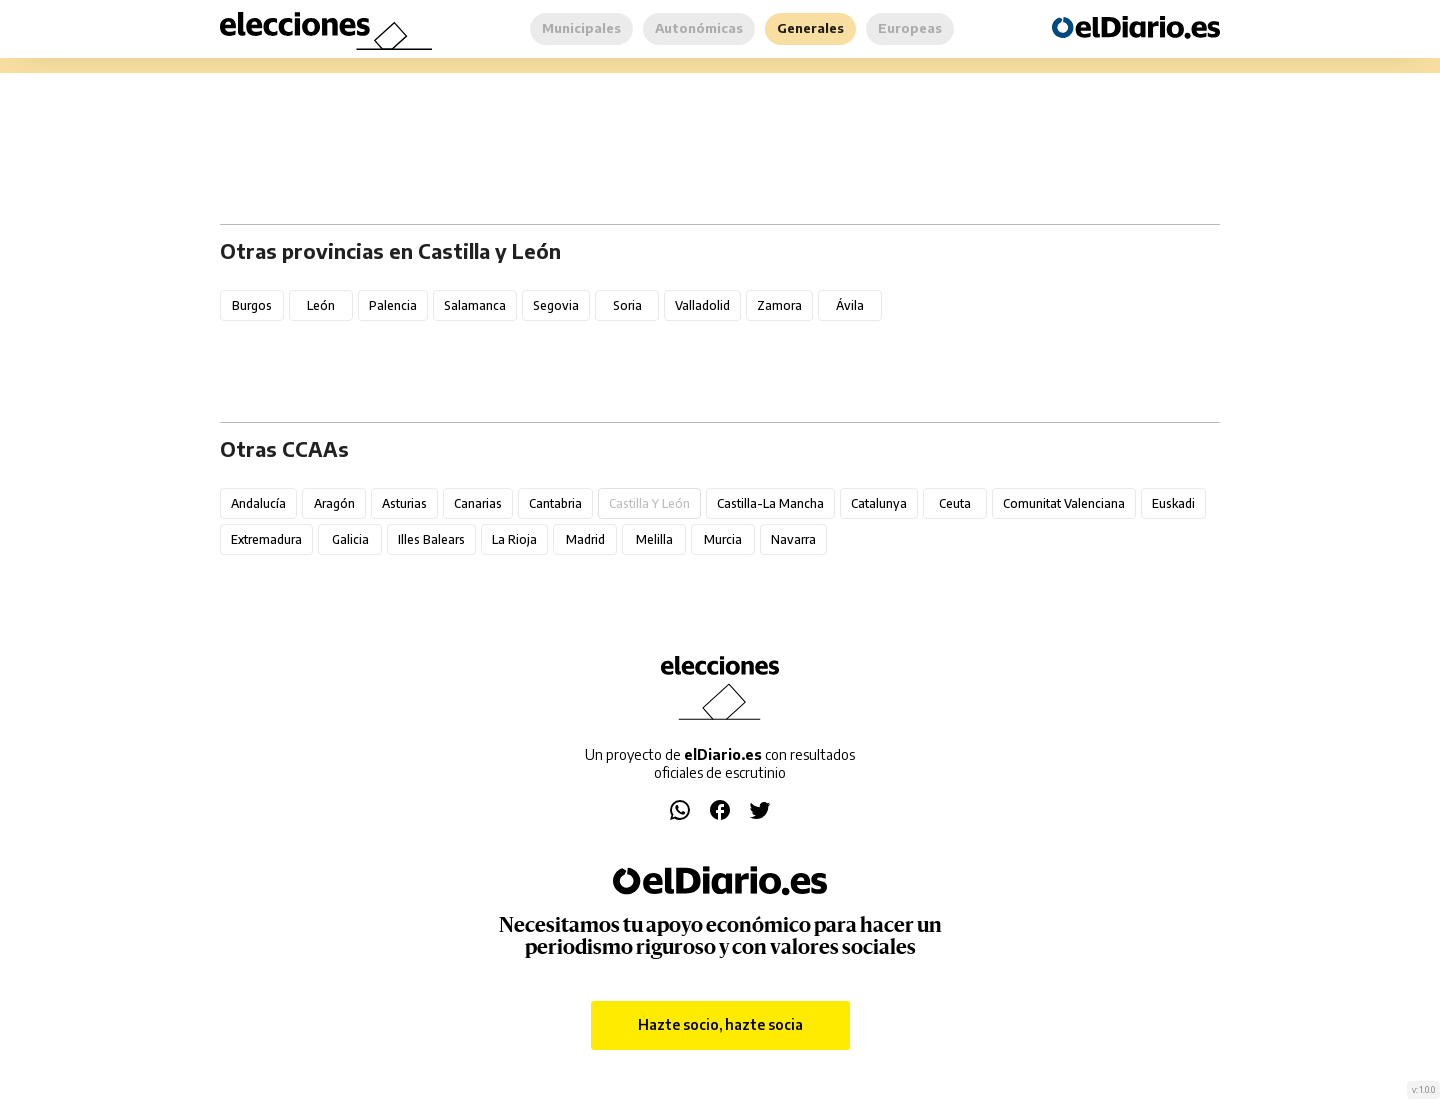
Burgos (252, 305)
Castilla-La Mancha (770, 503)
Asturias (404, 503)
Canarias (478, 503)
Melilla (654, 539)
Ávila (850, 305)
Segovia (556, 305)
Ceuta (955, 503)
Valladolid (702, 305)
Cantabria (555, 503)
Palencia (393, 305)
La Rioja (514, 539)
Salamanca (475, 305)
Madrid (585, 539)
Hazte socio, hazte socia (720, 1024)
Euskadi (1173, 503)
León (321, 305)
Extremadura (266, 539)
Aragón (334, 503)
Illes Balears (431, 539)
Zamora (779, 305)
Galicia (350, 539)
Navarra (793, 539)
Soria (627, 305)
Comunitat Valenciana (1064, 503)
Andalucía (258, 503)
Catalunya (879, 503)
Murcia (723, 539)
